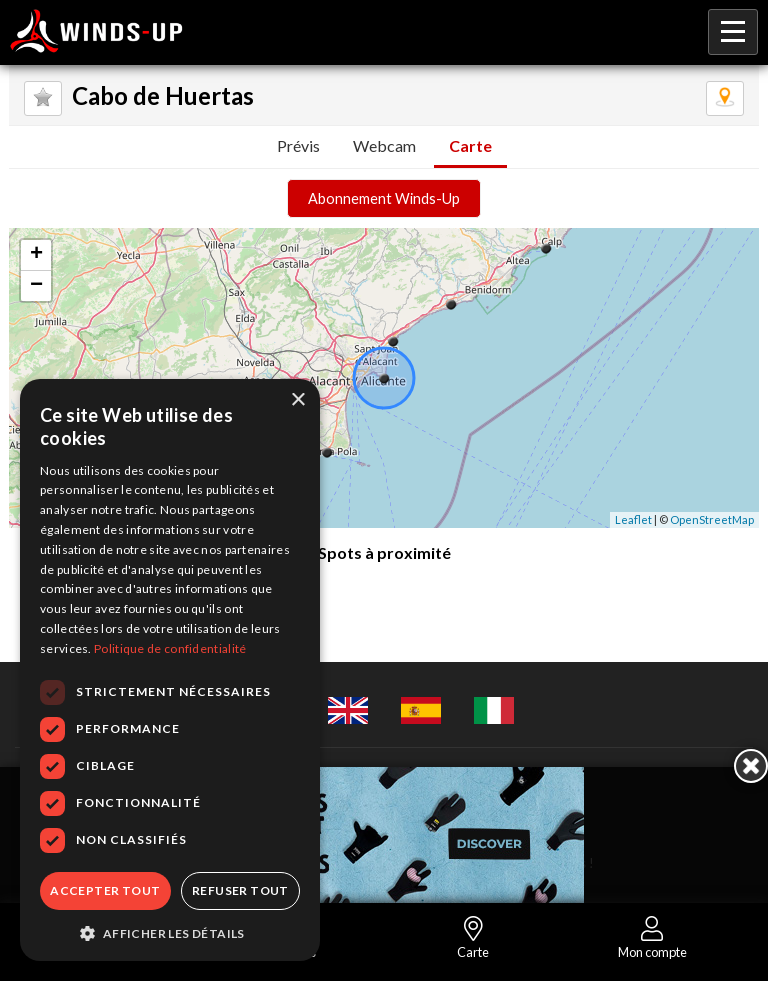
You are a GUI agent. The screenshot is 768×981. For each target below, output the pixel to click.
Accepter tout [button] (105, 890)
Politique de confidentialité (170, 648)
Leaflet (633, 519)
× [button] (297, 400)
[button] (170, 932)
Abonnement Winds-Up (384, 198)
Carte (470, 145)
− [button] (36, 286)
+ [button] (36, 255)
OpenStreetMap (712, 519)
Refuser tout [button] (240, 890)
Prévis (298, 145)
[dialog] (170, 670)
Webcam (384, 145)
